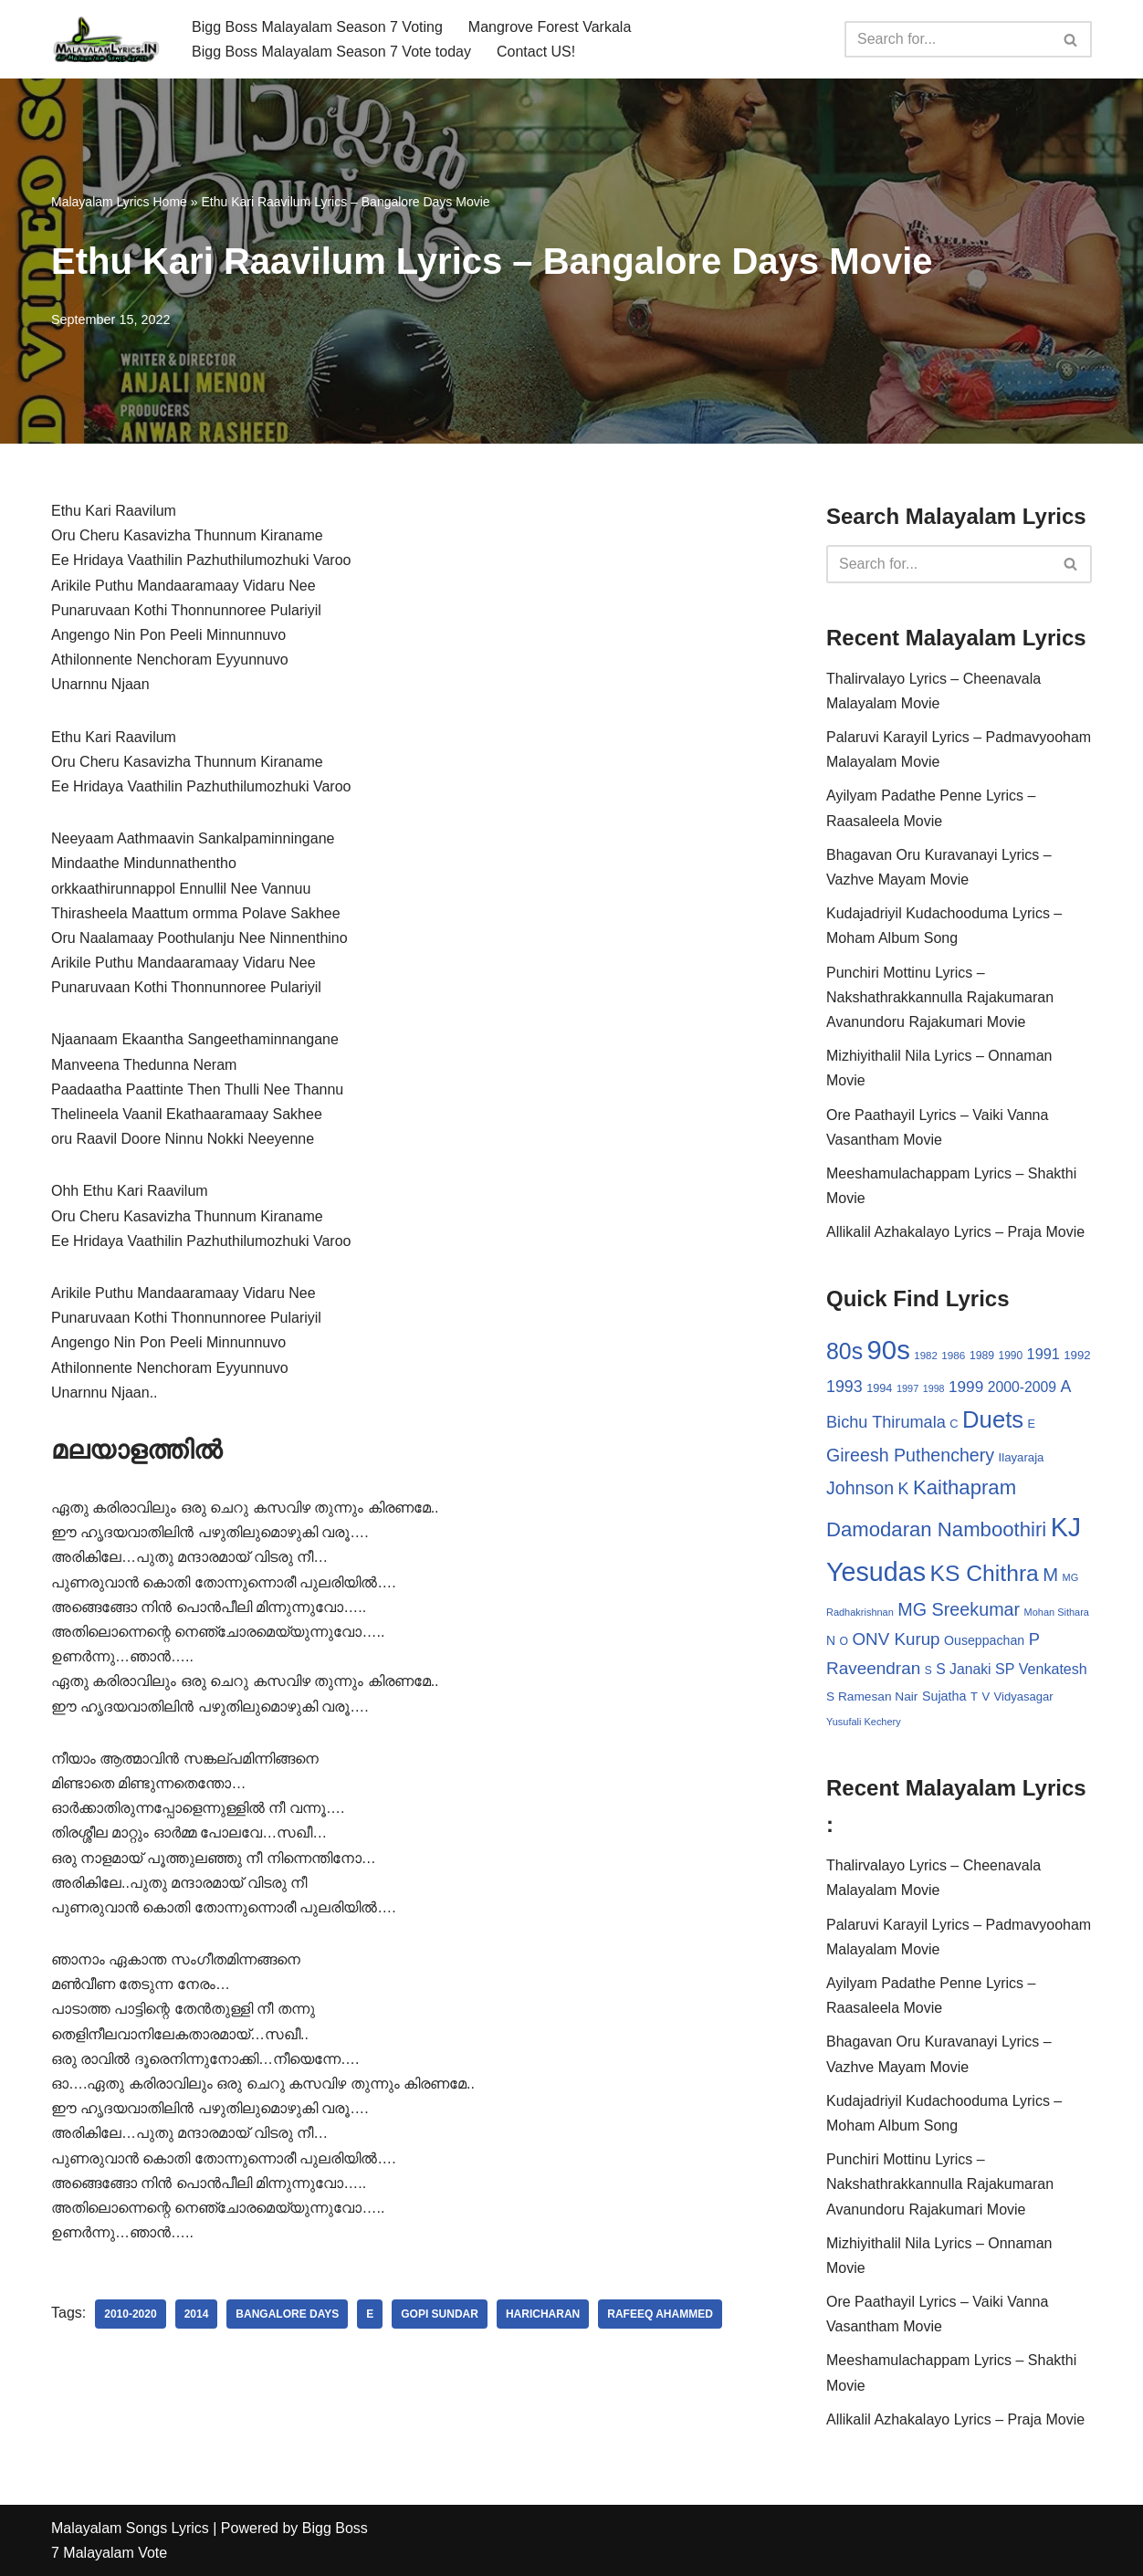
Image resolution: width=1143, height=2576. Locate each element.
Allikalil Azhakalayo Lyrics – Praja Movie (955, 1232)
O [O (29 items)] (843, 1641)
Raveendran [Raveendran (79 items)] (873, 1668)
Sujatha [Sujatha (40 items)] (944, 1696)
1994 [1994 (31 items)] (879, 1388)
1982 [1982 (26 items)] (925, 1355)
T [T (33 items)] (974, 1696)
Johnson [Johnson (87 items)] (860, 1488)
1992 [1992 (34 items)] (1077, 1355)
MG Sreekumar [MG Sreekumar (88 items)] (958, 1609)
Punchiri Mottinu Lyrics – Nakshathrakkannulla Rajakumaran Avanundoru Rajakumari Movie (940, 997)
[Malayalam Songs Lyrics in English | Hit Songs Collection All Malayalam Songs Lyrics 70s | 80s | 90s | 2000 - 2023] (106, 39)
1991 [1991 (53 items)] (1043, 1354)
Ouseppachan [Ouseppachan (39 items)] (984, 1640)
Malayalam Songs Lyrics (130, 2528)
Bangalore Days (287, 2314)
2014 (196, 2314)
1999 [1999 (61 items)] (966, 1386)
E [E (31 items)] (1032, 1423)
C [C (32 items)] (953, 1423)
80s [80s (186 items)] (844, 1351)
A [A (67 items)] (1066, 1386)
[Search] (947, 39)
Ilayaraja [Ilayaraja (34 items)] (1021, 1457)
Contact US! (536, 51)
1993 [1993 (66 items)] (844, 1386)
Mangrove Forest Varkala (549, 27)
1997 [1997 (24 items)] (907, 1388)
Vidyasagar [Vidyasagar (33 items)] (1024, 1696)
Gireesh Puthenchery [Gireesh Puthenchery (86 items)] (910, 1455)
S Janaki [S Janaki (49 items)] (963, 1669)
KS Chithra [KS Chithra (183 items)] (983, 1573)
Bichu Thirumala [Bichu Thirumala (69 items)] (886, 1422)
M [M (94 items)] (1050, 1575)
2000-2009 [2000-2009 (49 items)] (1022, 1387)
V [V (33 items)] (985, 1696)
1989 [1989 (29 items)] (982, 1355)
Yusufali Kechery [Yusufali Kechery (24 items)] (863, 1721)
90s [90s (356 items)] (888, 1350)
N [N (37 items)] (830, 1640)
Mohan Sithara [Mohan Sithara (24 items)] (1056, 1612)
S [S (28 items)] (928, 1670)
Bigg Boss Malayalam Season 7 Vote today (331, 51)
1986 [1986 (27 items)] (953, 1355)
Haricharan (543, 2314)
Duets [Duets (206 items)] (992, 1419)
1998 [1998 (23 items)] (934, 1388)
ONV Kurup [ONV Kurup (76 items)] (895, 1639)
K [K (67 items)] (903, 1489)
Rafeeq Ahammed (660, 2314)
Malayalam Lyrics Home (119, 201)
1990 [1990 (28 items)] (1011, 1355)
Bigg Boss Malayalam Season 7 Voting (317, 27)
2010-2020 (130, 2314)
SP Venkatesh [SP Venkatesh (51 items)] (1041, 1668)
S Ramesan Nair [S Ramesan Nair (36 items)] (872, 1696)
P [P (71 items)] (1034, 1639)
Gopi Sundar (439, 2314)
